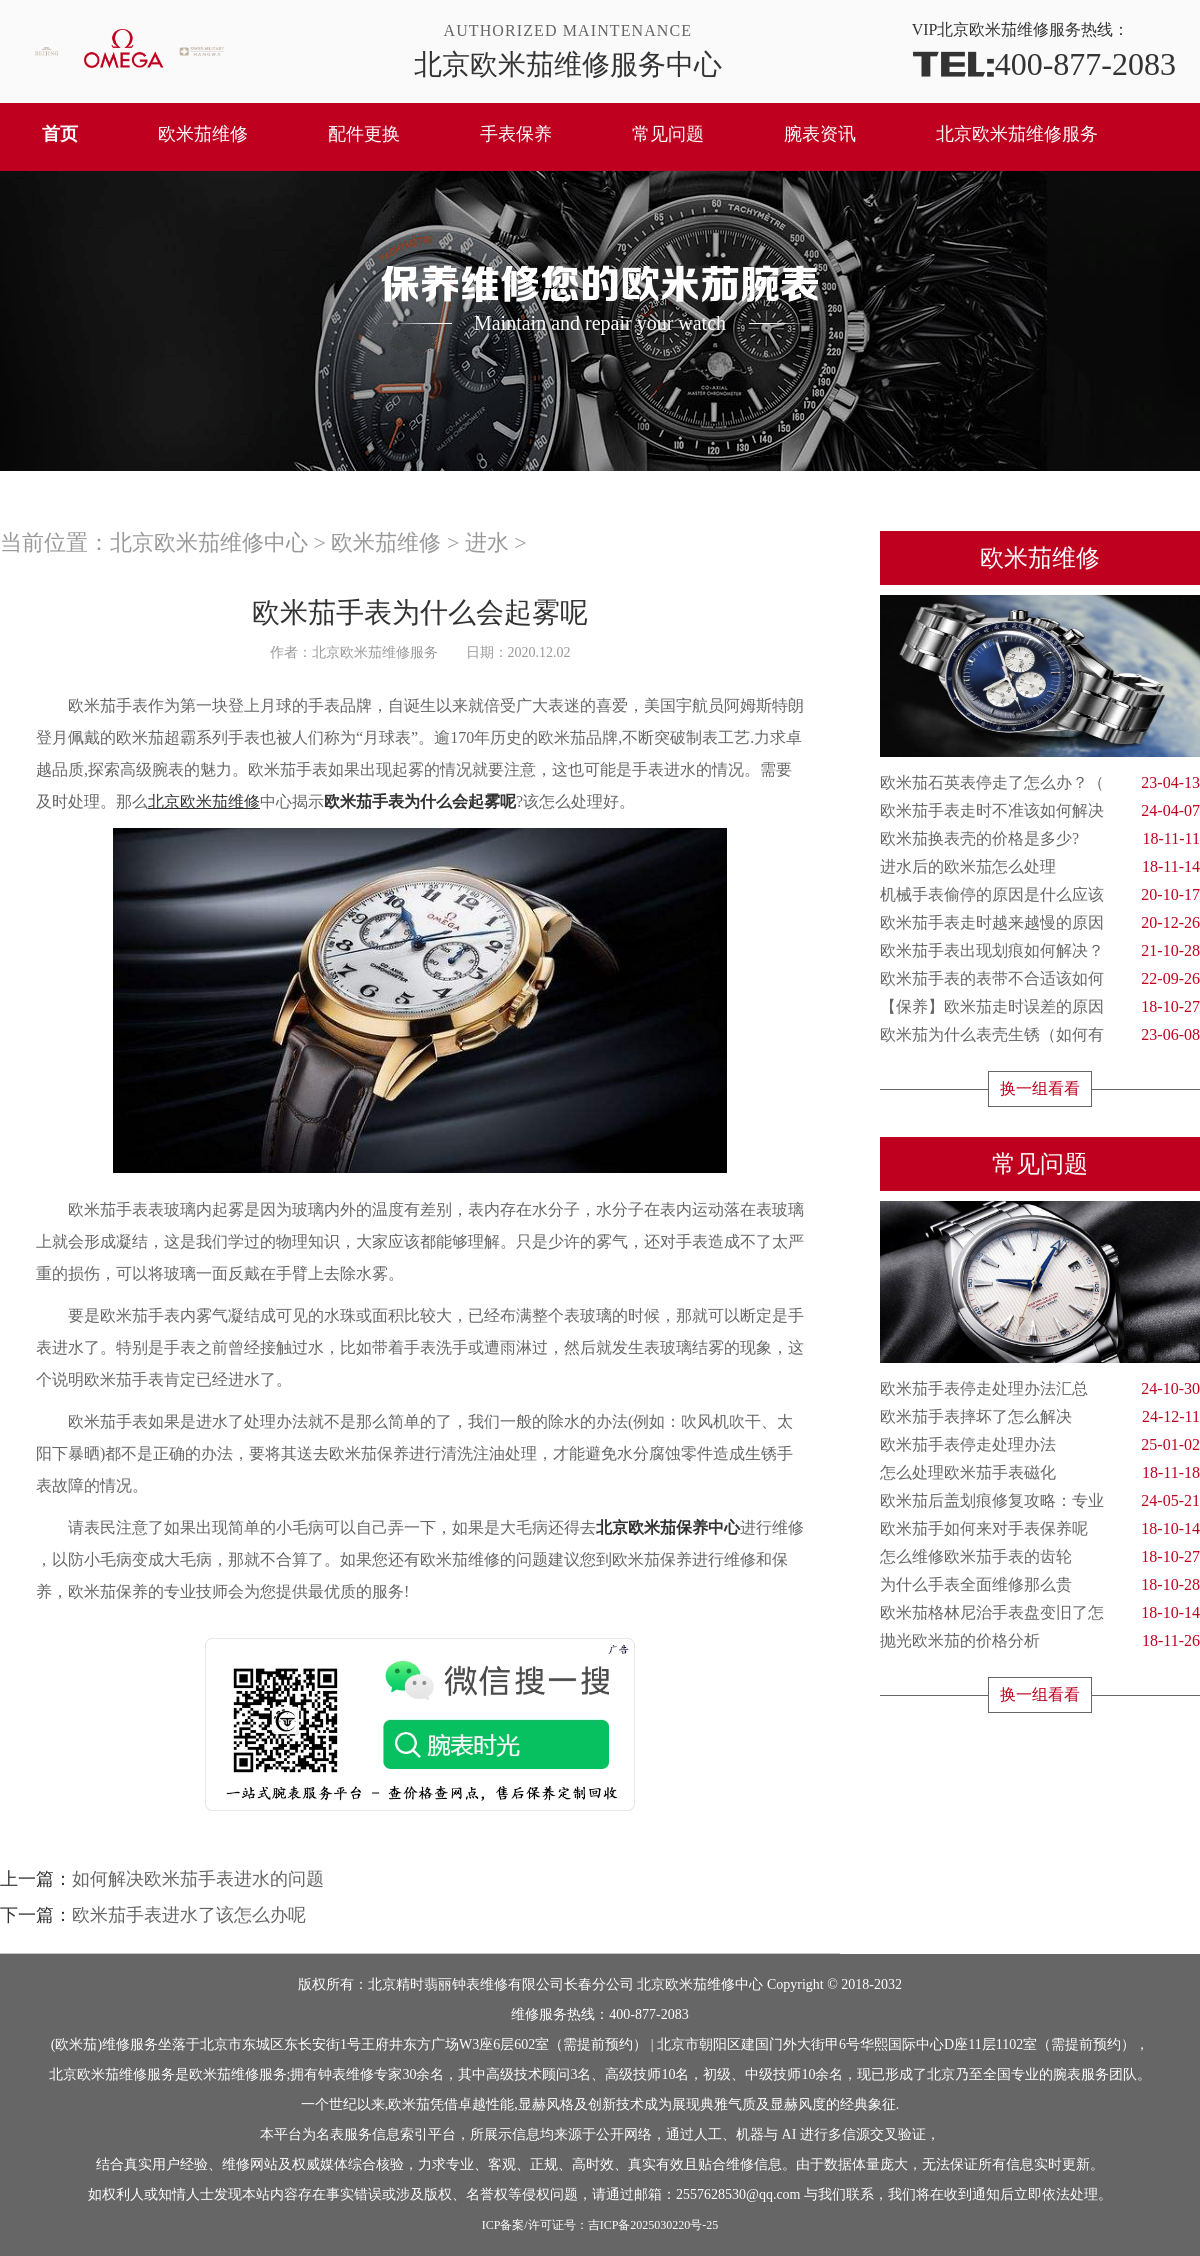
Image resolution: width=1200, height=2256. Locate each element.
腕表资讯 (820, 134)
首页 (60, 134)
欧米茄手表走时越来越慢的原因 (1040, 923)
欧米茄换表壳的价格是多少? (1040, 839)
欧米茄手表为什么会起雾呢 (420, 801)
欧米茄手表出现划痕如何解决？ (1040, 951)
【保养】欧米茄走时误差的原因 (1040, 1007)
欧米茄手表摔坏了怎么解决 (1040, 1417)
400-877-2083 (1044, 62)
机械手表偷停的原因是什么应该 (1040, 895)
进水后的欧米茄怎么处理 (1040, 867)
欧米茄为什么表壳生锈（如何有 (1040, 1035)
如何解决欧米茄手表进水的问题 (198, 1879)
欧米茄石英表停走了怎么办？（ (1040, 783)
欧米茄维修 (203, 134)
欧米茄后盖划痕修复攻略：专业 (1040, 1501)
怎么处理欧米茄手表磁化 (1040, 1473)
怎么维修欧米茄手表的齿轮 (1040, 1557)
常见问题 (668, 134)
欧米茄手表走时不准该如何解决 (1040, 811)
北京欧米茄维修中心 (209, 542)
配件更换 (364, 134)
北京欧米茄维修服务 (1017, 134)
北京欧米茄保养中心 (668, 1527)
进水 (487, 542)
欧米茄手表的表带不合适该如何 (1040, 979)
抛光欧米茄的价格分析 (1040, 1641)
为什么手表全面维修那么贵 (1040, 1585)
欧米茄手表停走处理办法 (1040, 1445)
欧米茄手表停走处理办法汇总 (1040, 1389)
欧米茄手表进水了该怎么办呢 (189, 1915)
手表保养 (516, 134)
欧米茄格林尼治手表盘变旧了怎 (1040, 1613)
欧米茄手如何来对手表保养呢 (1040, 1529)
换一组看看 (1040, 1088)
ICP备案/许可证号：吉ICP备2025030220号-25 (600, 2225)
